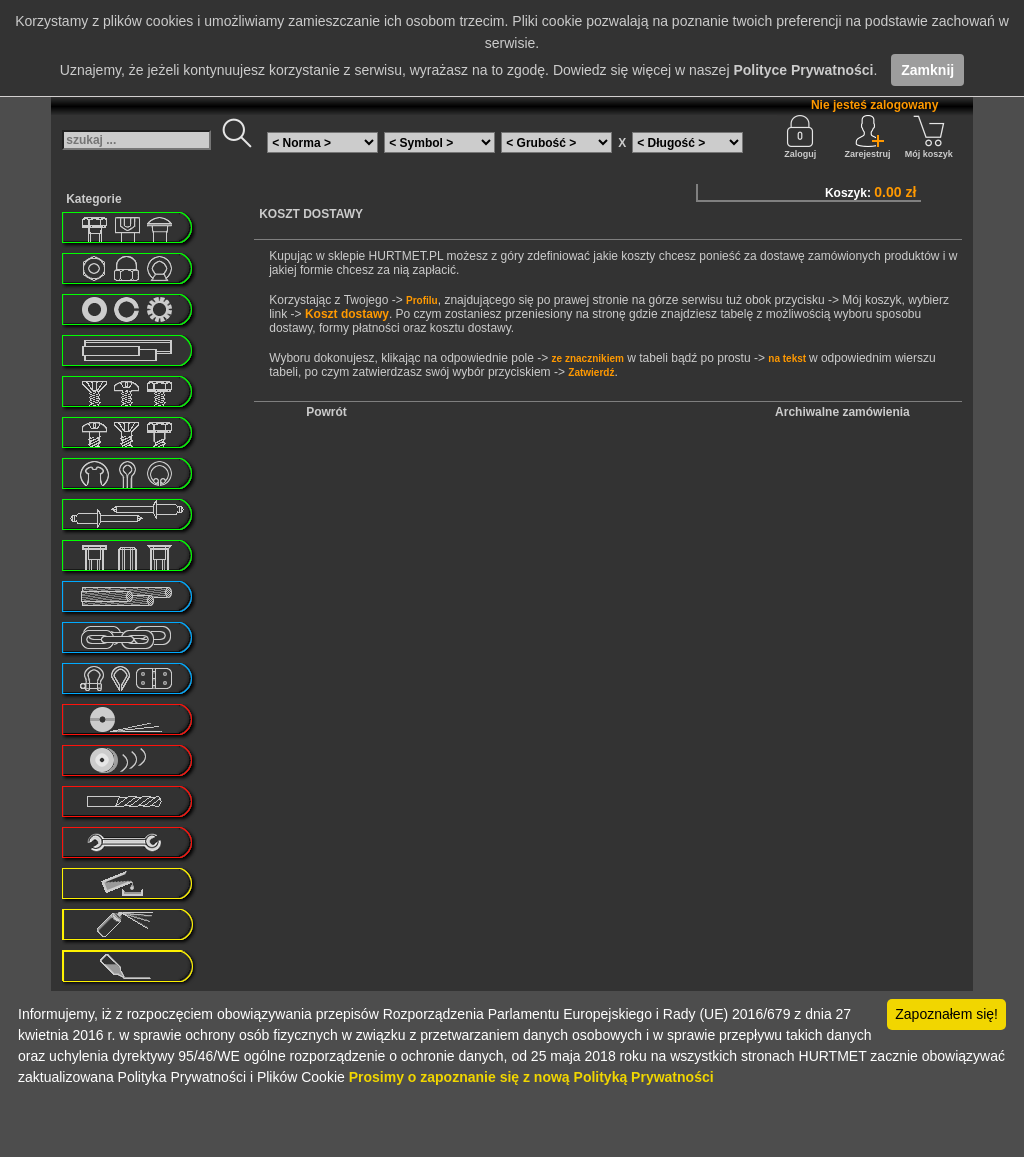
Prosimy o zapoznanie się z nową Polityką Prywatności (531, 1077)
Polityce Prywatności (803, 70)
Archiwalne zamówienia (842, 412)
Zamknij (927, 70)
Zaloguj (800, 137)
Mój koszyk (929, 137)
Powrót (326, 412)
